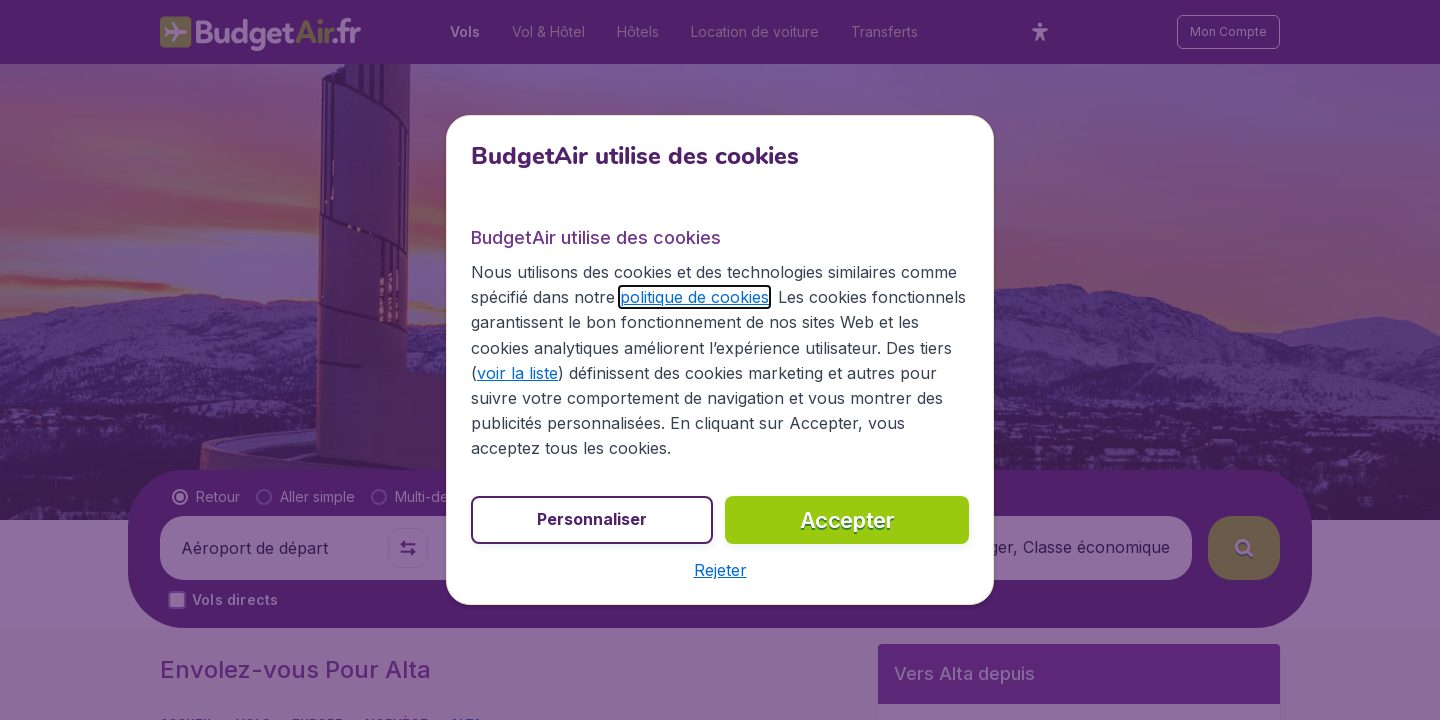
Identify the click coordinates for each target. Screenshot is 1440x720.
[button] (720, 570)
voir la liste (517, 373)
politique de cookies (694, 297)
